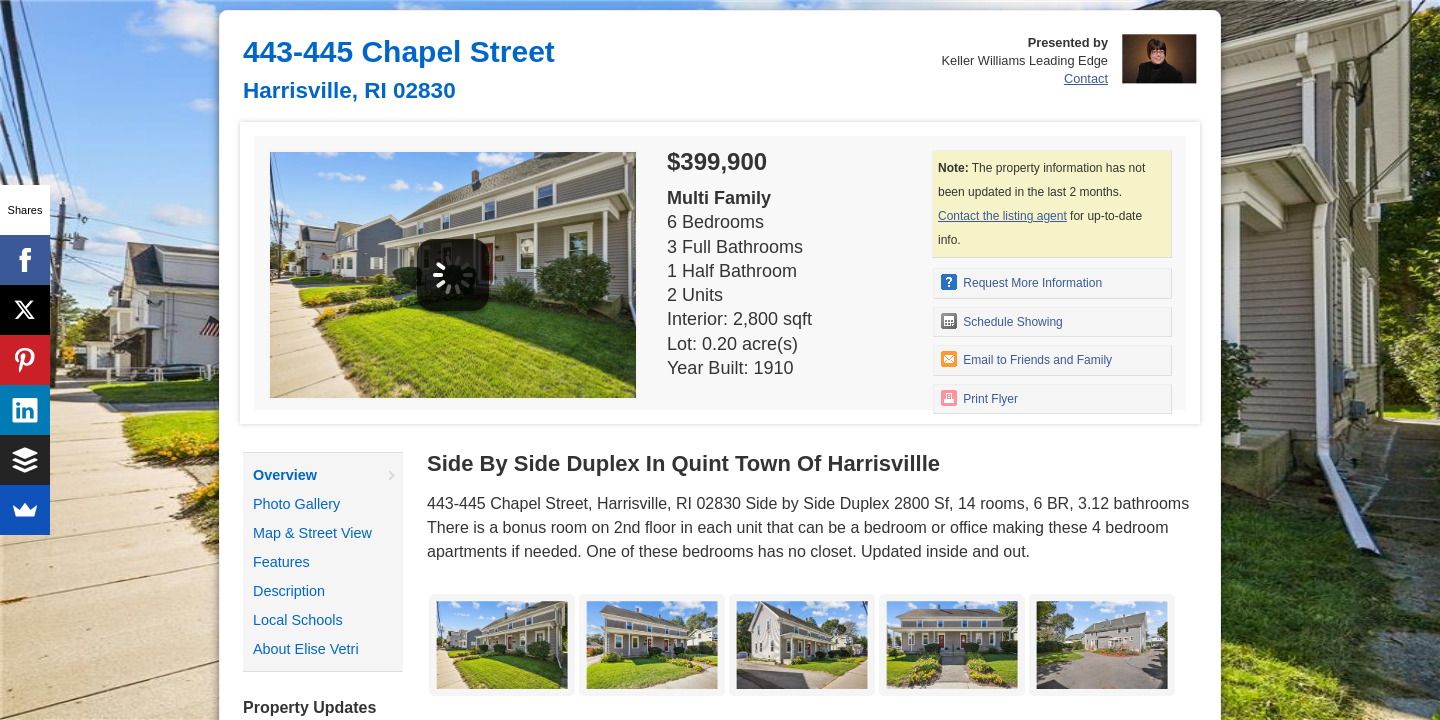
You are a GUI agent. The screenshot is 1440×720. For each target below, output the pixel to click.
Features (281, 562)
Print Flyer (979, 398)
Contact (1086, 78)
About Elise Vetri (306, 649)
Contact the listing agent (1002, 216)
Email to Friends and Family (1026, 359)
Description (289, 591)
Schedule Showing (1002, 321)
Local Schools (298, 620)
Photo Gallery (296, 504)
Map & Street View (312, 533)
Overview (285, 475)
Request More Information (1021, 282)
